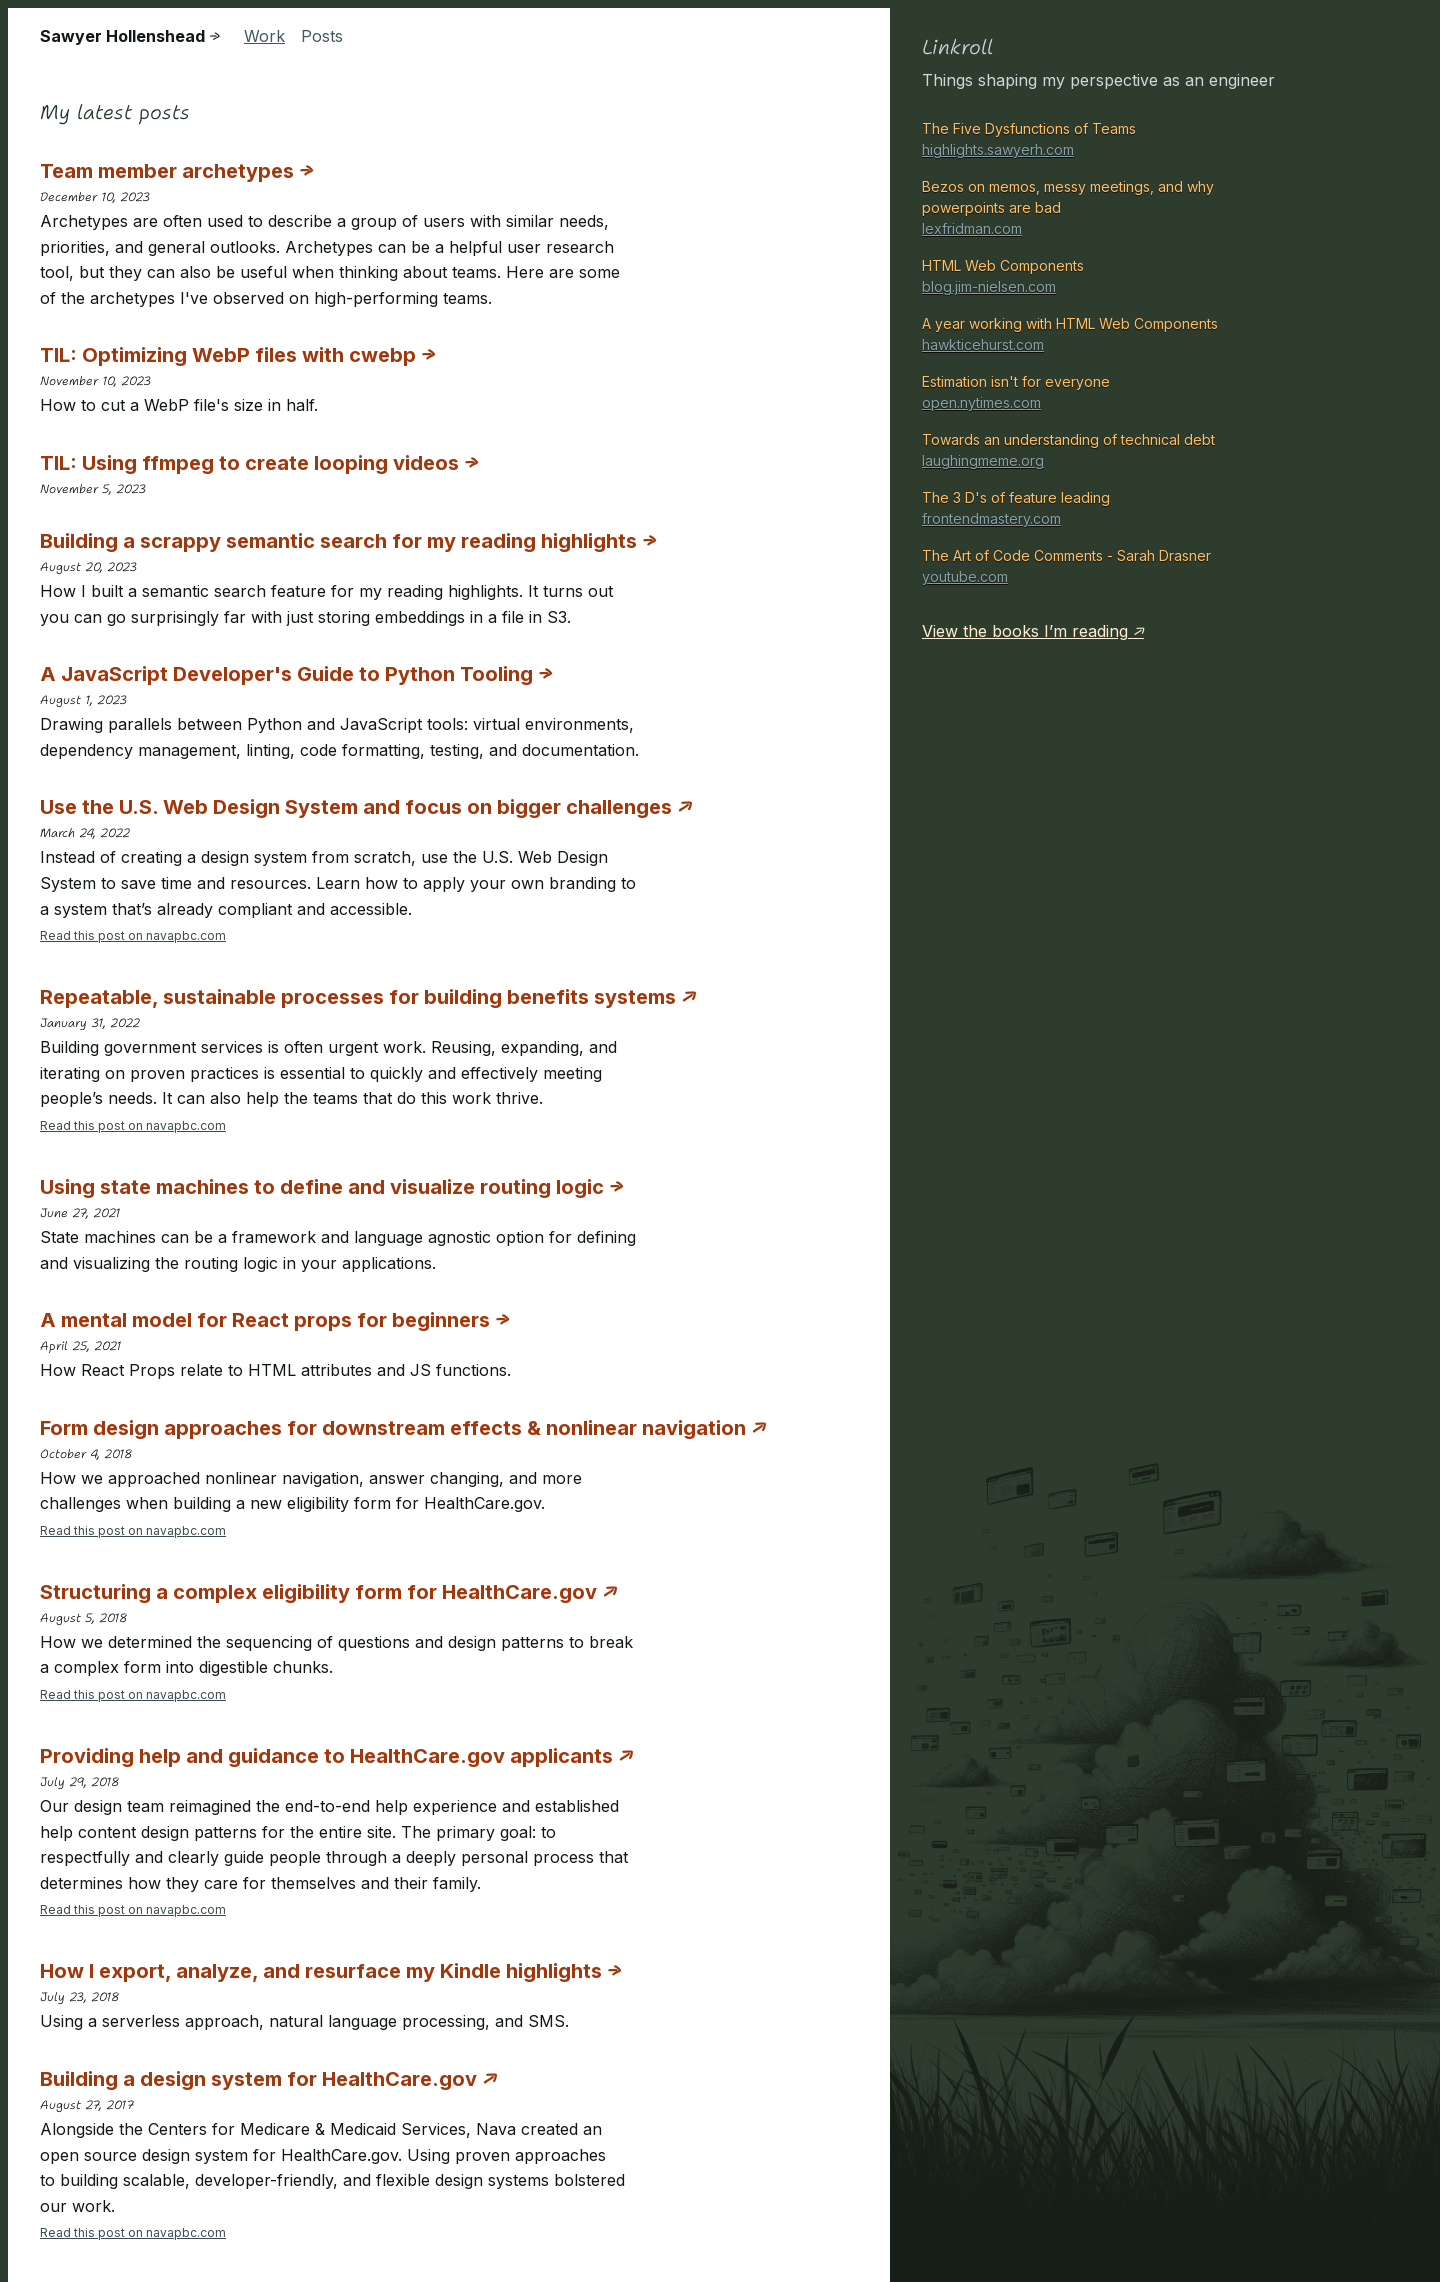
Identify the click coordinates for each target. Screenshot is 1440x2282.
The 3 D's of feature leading (1102, 509)
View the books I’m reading (1033, 631)
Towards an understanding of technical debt (1102, 451)
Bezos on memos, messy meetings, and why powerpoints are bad (1102, 208)
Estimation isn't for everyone (1102, 393)
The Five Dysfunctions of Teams (1102, 140)
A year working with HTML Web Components (1102, 335)
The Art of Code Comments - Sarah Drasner (1102, 567)
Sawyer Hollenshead (130, 36)
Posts (322, 36)
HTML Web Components (1102, 277)
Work (264, 36)
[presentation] (608, 149)
